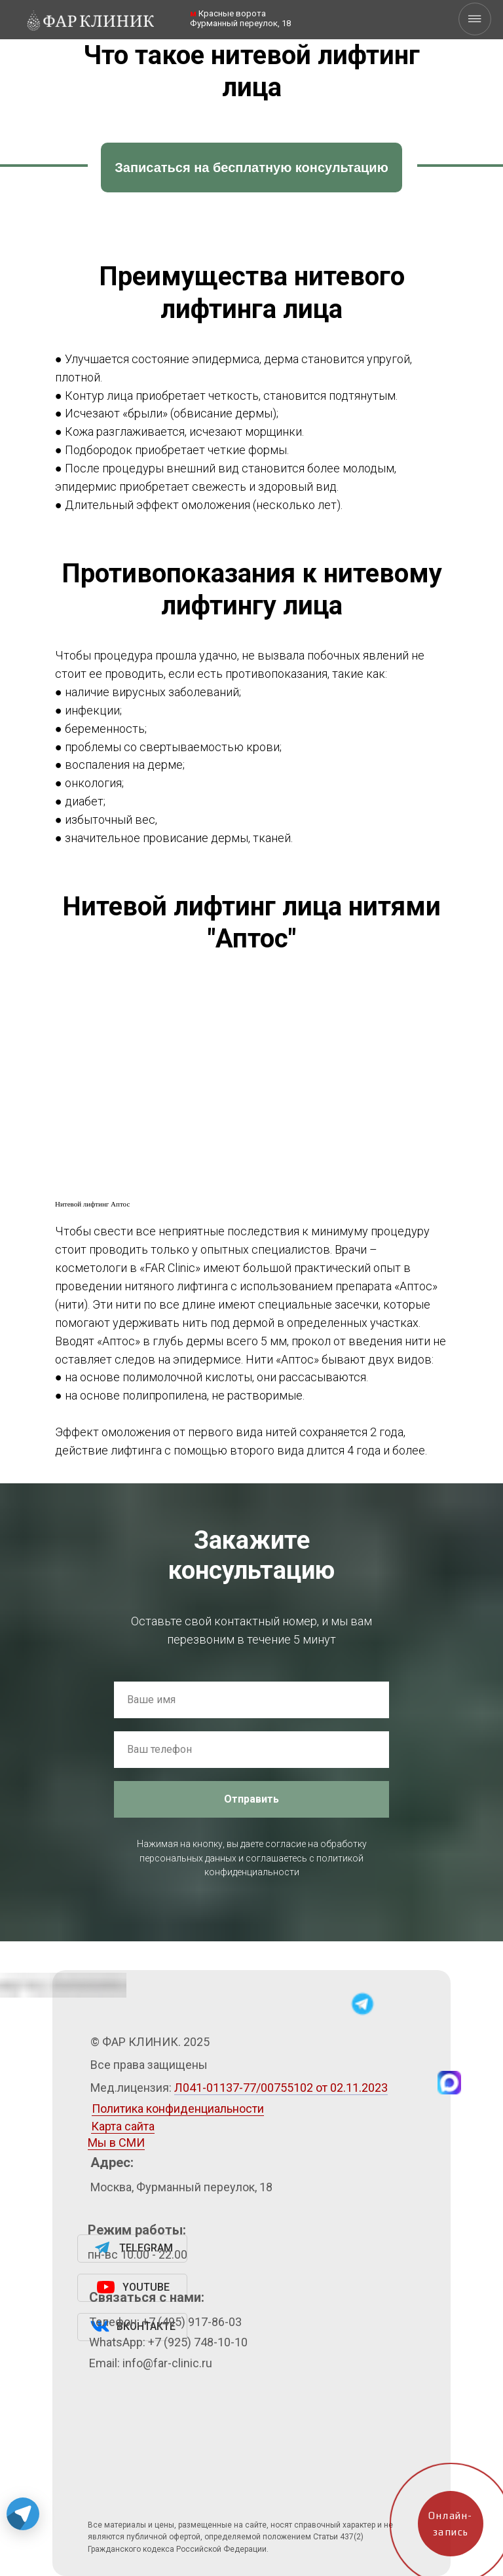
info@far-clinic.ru (167, 2363)
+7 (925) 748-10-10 (198, 2342)
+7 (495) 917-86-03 (192, 2322)
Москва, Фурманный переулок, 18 (181, 2187)
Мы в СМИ (116, 2142)
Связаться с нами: (146, 2297)
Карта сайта (123, 2126)
